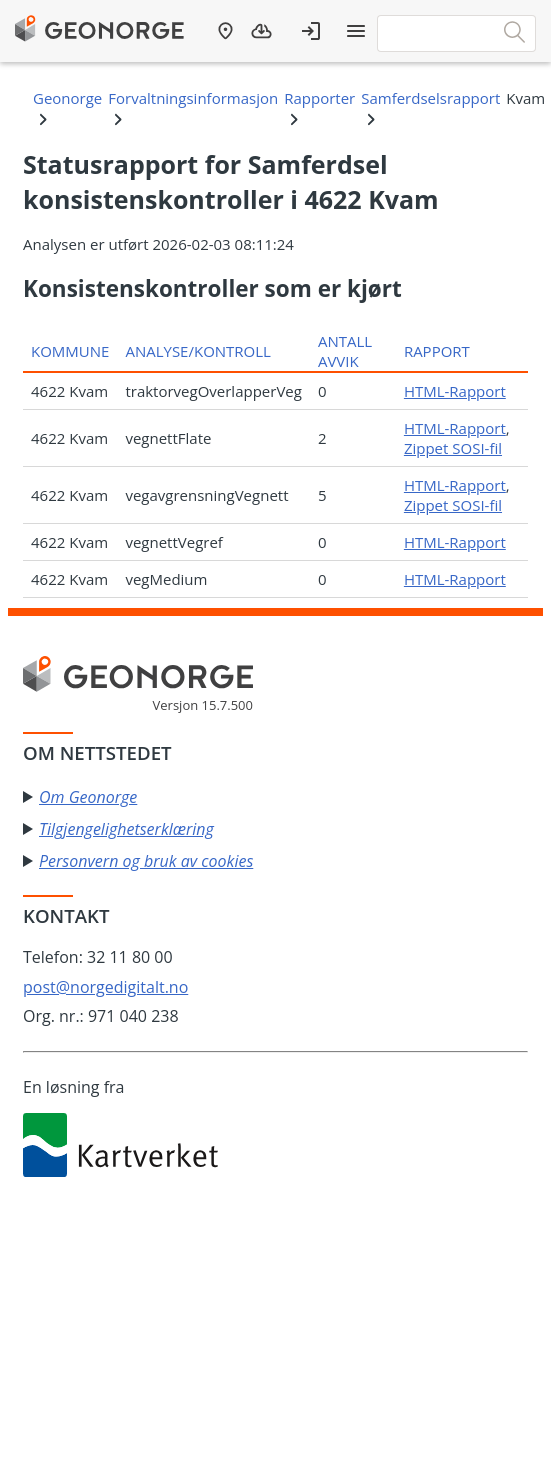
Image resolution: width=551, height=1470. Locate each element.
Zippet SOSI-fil (453, 448)
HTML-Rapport (455, 391)
